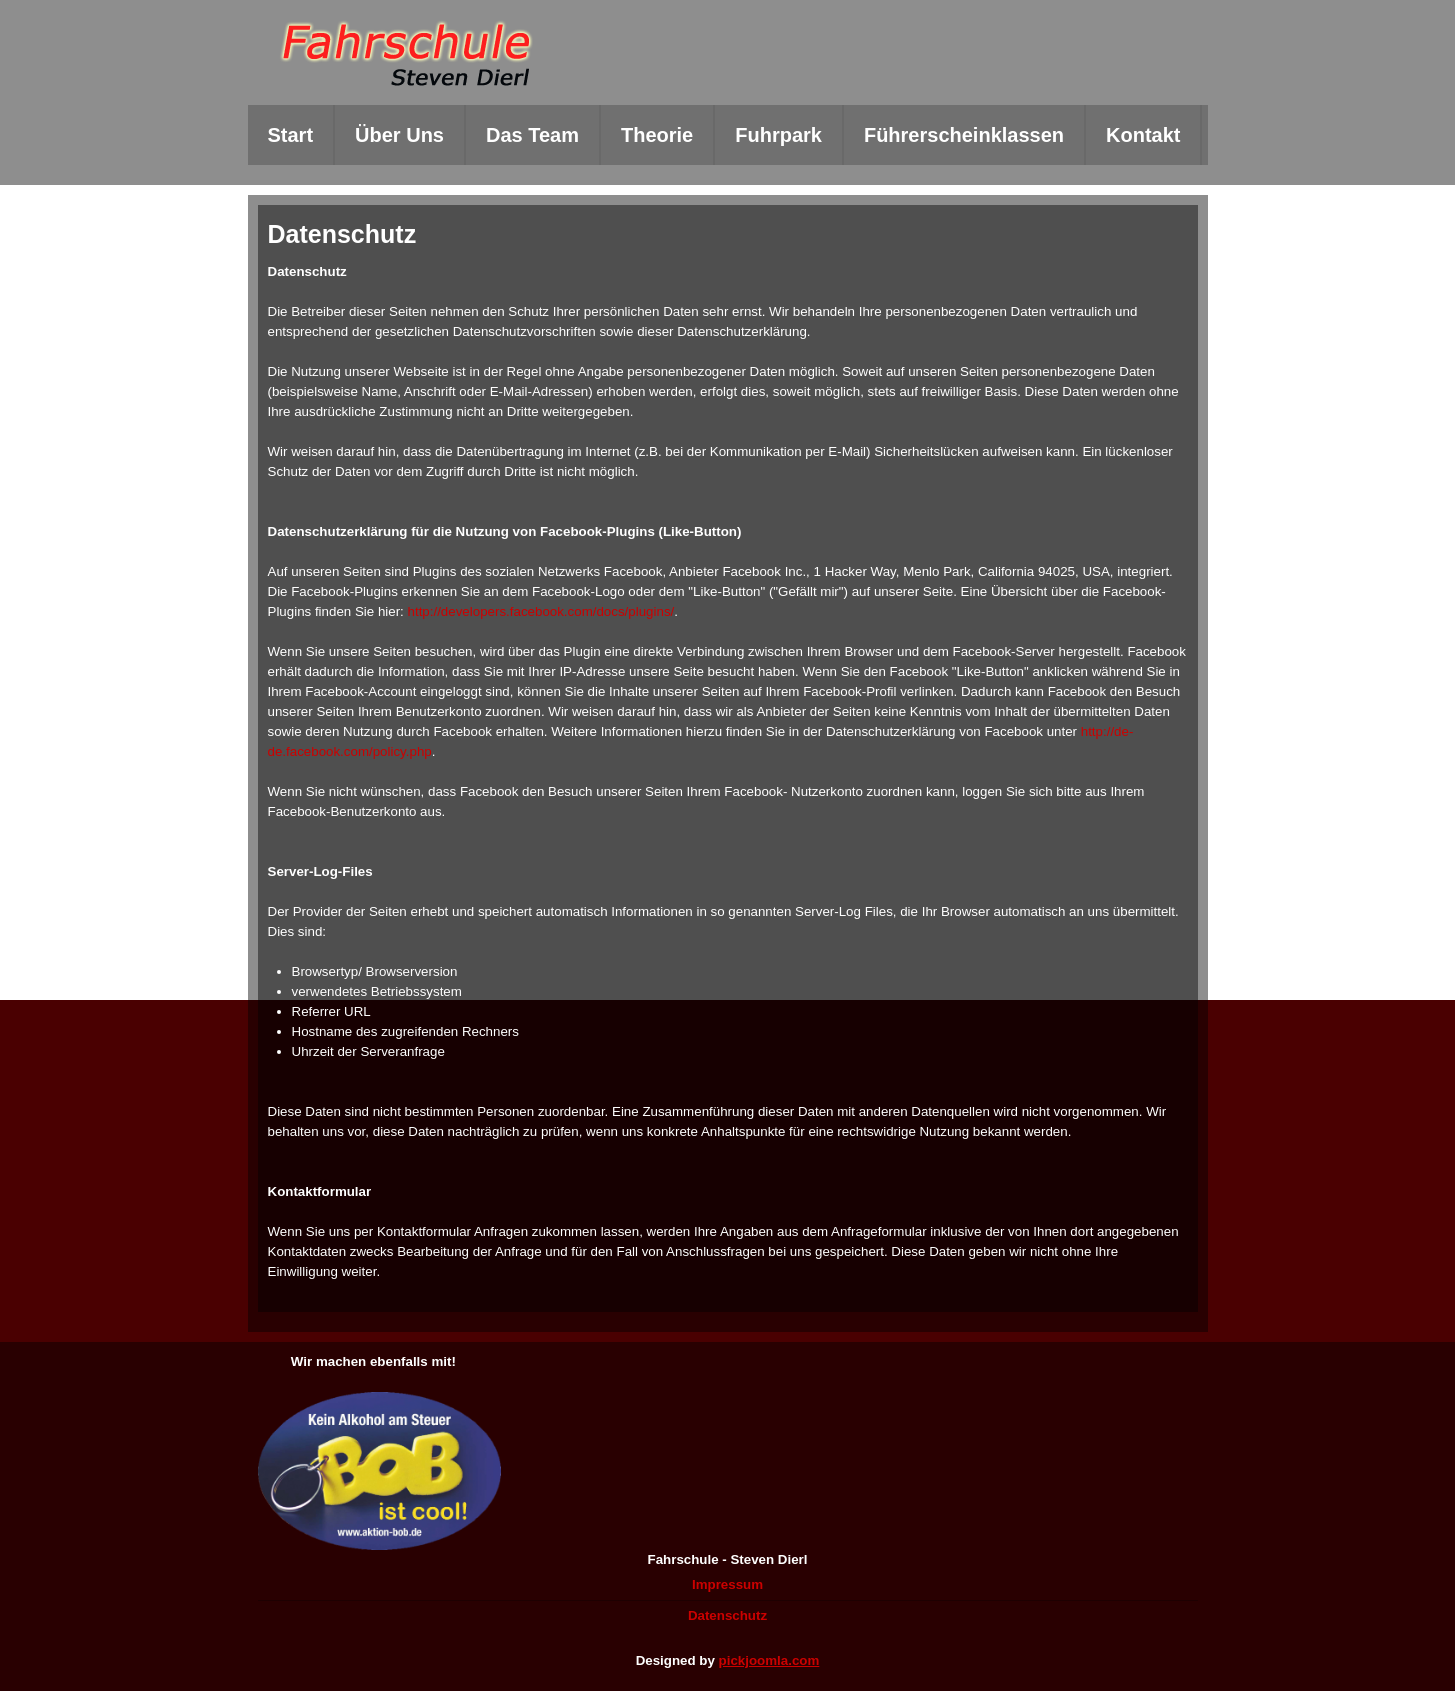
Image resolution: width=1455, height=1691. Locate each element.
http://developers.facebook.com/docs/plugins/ (541, 611)
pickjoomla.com (769, 1660)
